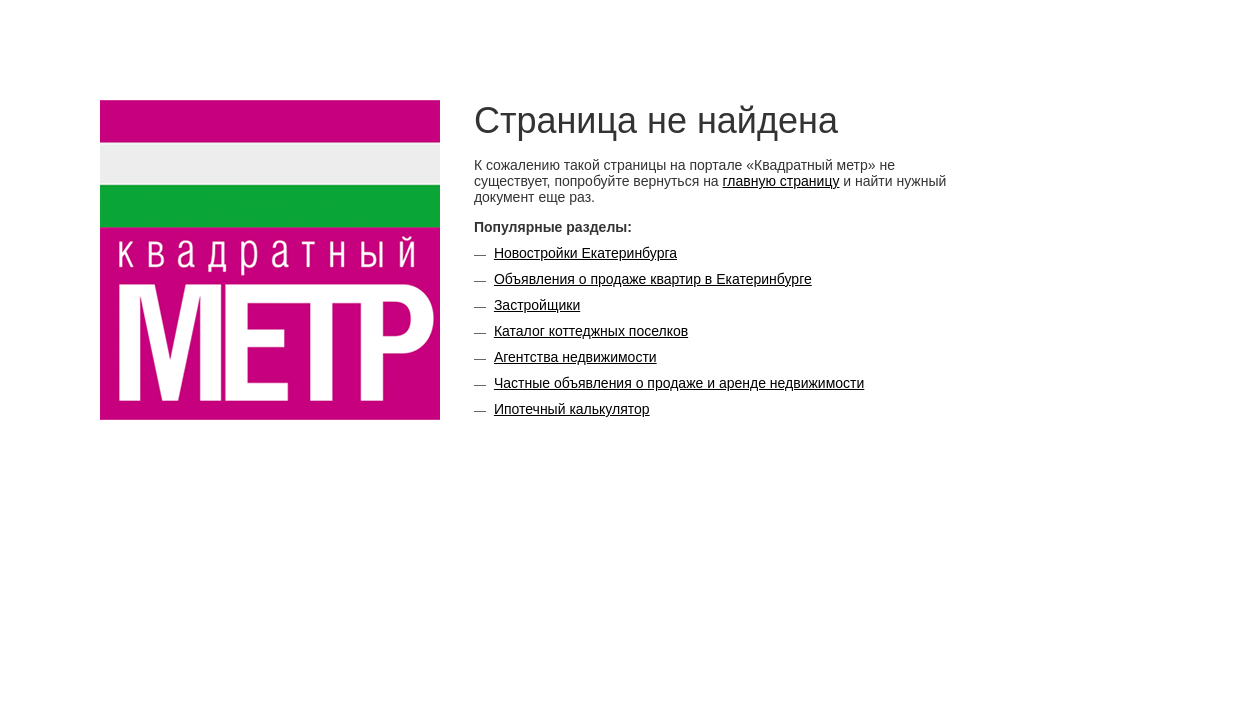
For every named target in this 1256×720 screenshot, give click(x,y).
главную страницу (781, 181)
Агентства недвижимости (575, 357)
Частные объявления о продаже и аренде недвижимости (679, 383)
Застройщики (537, 305)
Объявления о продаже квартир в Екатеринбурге (653, 279)
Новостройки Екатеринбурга (585, 253)
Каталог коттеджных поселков (591, 331)
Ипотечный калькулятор (572, 409)
